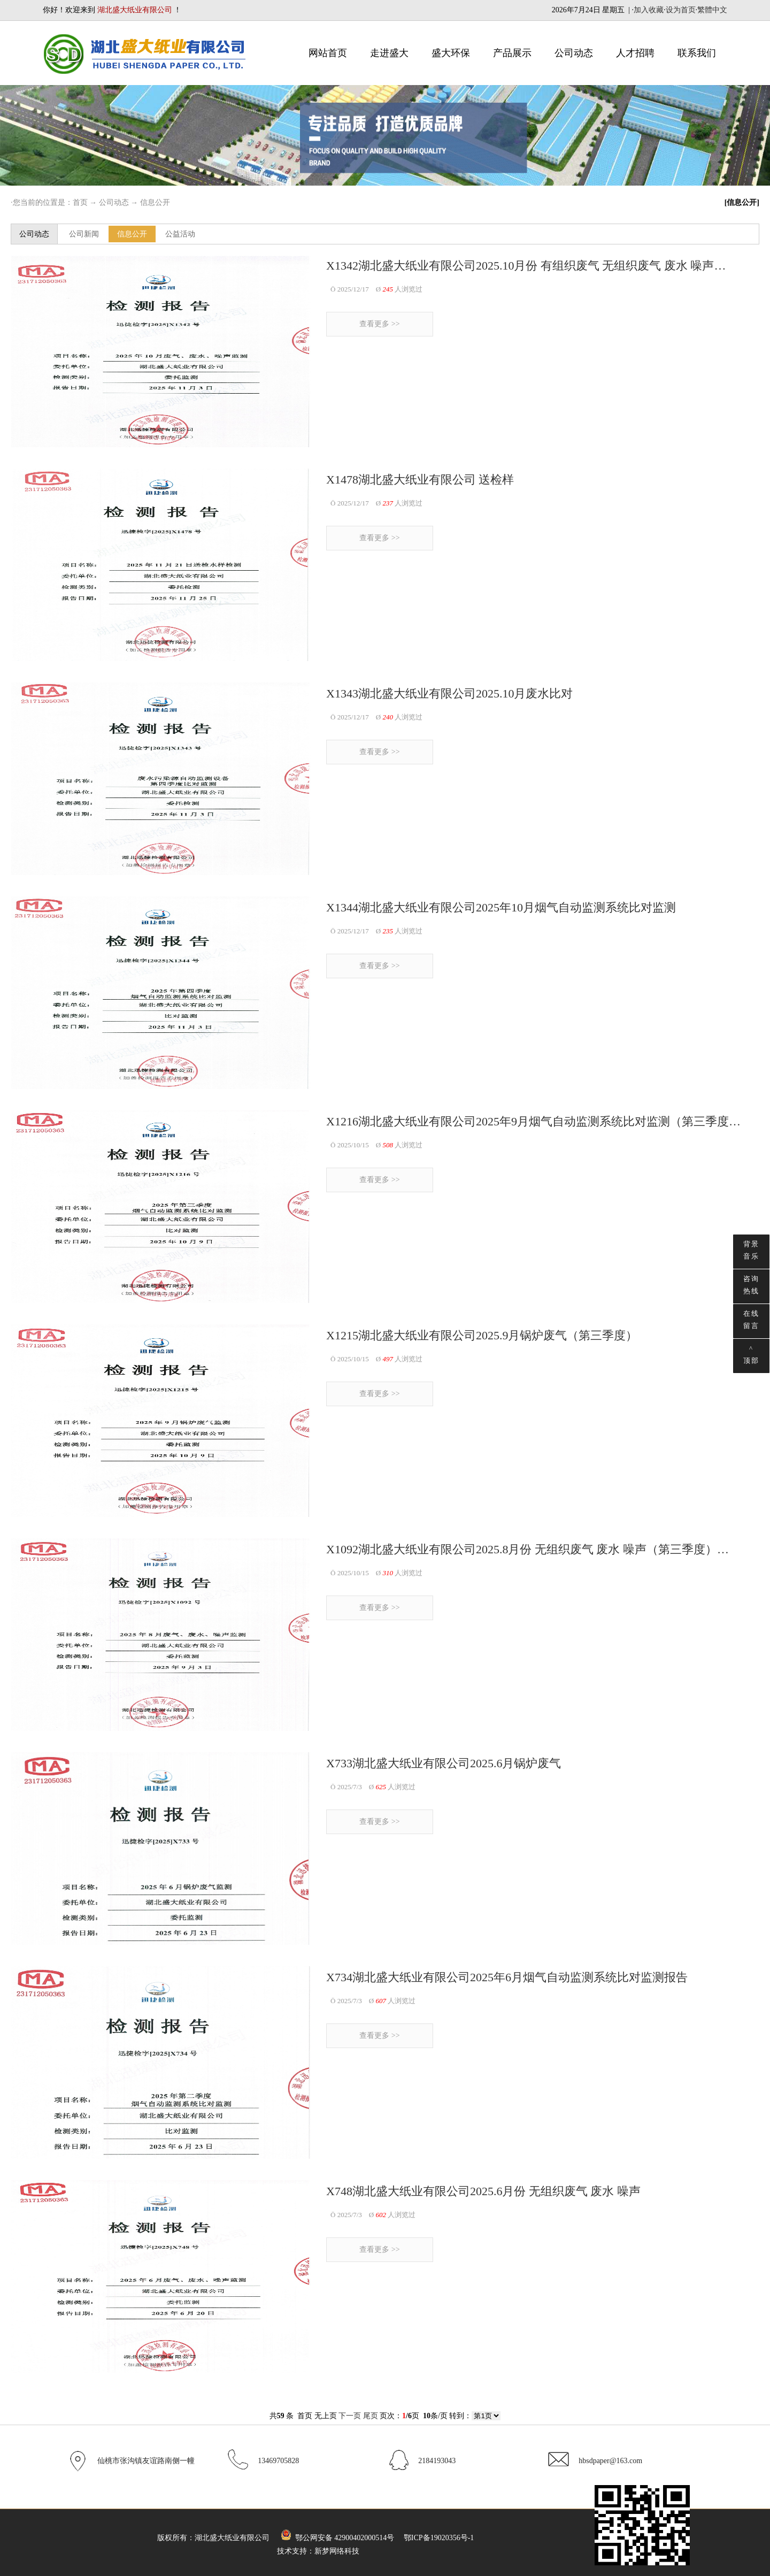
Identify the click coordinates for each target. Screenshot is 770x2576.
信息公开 (155, 202)
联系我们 (696, 53)
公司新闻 (84, 234)
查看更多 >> (379, 324)
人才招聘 (635, 53)
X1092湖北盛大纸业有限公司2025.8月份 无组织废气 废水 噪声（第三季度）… (527, 1549)
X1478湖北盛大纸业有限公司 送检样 (420, 479)
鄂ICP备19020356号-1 (439, 2538)
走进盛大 (389, 53)
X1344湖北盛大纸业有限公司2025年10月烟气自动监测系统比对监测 (501, 907)
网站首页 (328, 53)
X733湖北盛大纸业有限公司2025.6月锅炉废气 (443, 1763)
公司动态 (574, 53)
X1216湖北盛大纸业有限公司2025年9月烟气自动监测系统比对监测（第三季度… (533, 1121)
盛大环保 (451, 53)
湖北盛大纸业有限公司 (232, 2538)
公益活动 (180, 234)
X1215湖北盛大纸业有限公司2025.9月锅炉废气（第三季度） (481, 1335)
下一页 (349, 2416)
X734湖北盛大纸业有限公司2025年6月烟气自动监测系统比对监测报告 (507, 1977)
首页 (80, 202)
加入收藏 (649, 10)
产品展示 (512, 53)
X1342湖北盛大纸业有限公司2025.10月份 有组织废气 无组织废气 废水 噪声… (526, 265)
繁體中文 (712, 10)
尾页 (370, 2416)
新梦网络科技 (336, 2551)
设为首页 (681, 10)
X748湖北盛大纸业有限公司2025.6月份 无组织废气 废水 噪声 (483, 2191)
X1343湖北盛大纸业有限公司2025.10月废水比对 (449, 693)
